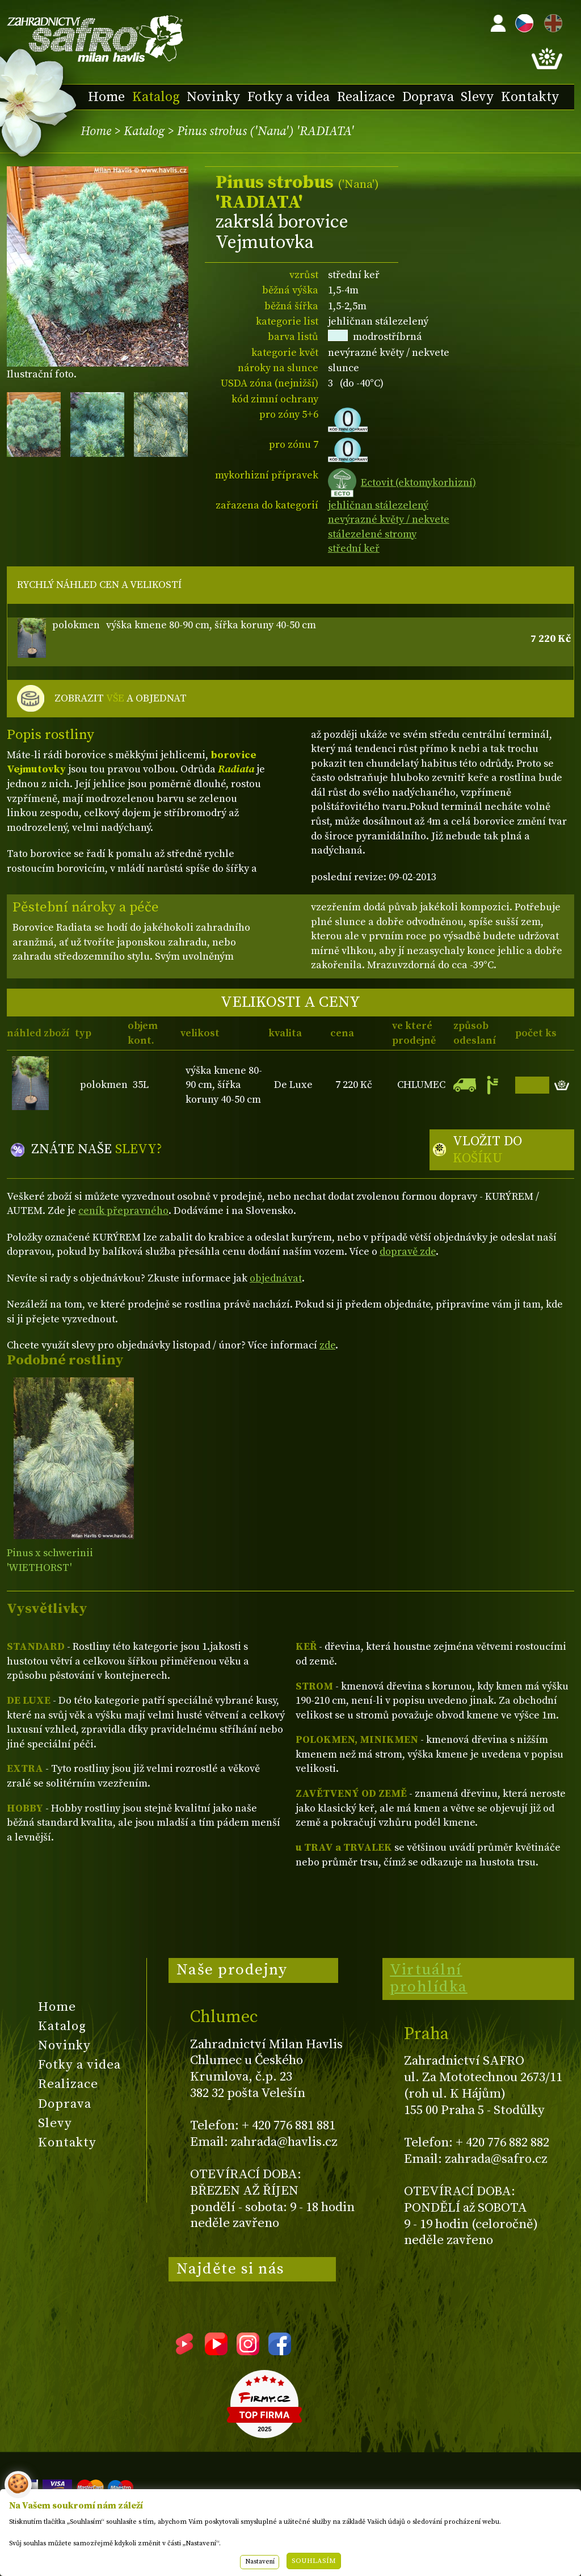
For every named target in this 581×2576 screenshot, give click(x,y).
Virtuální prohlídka (429, 1978)
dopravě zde (408, 1251)
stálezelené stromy (372, 534)
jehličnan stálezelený (378, 505)
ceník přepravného (123, 1210)
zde (327, 1345)
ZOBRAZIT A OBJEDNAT (120, 698)
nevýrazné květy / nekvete (388, 519)
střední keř (354, 548)
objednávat (276, 1278)
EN (551, 21)
